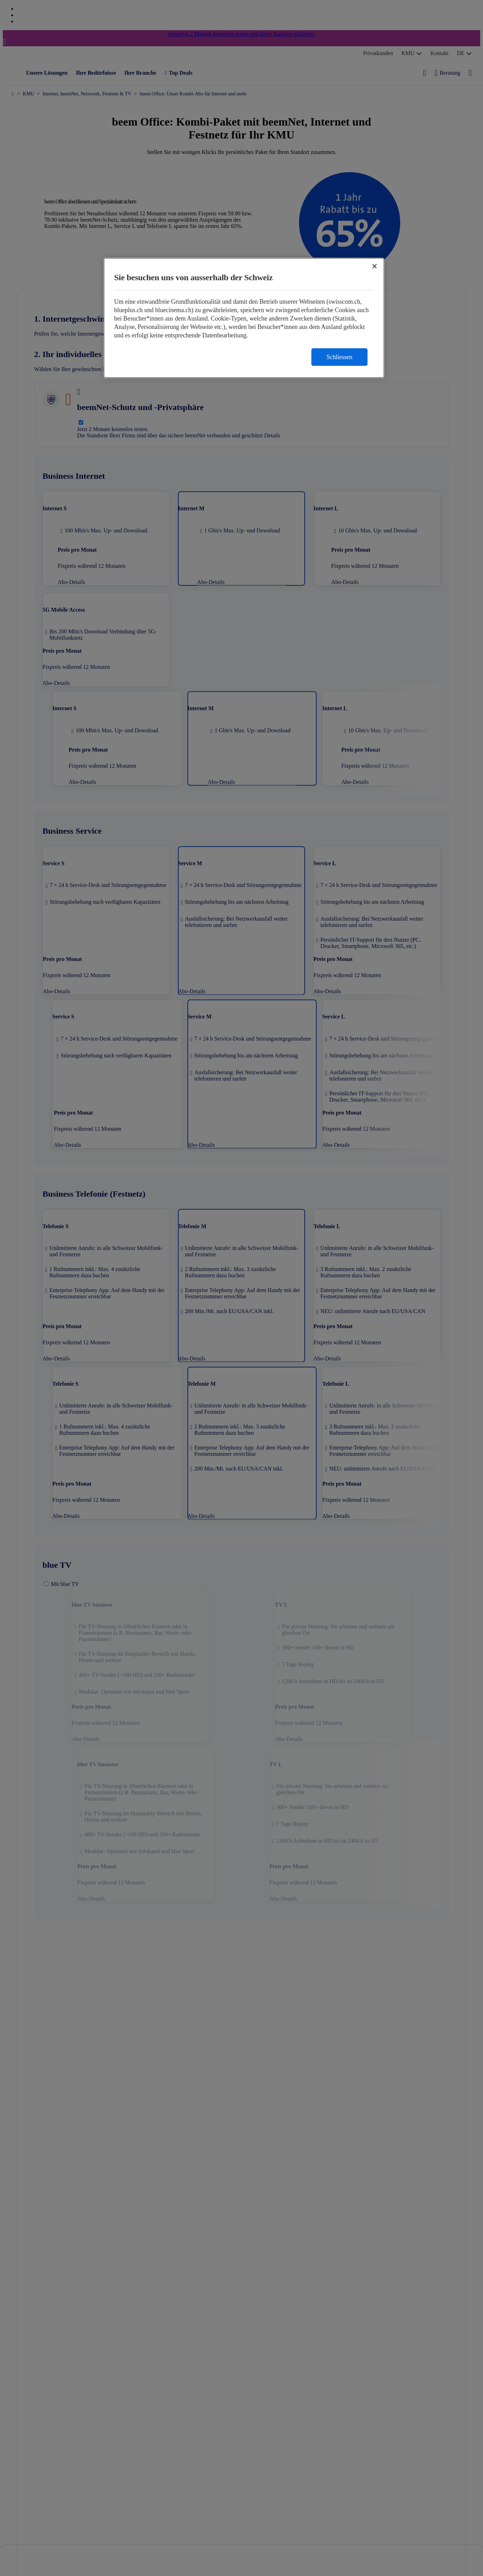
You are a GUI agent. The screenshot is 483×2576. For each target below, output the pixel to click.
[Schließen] (374, 266)
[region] (244, 318)
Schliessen (339, 357)
